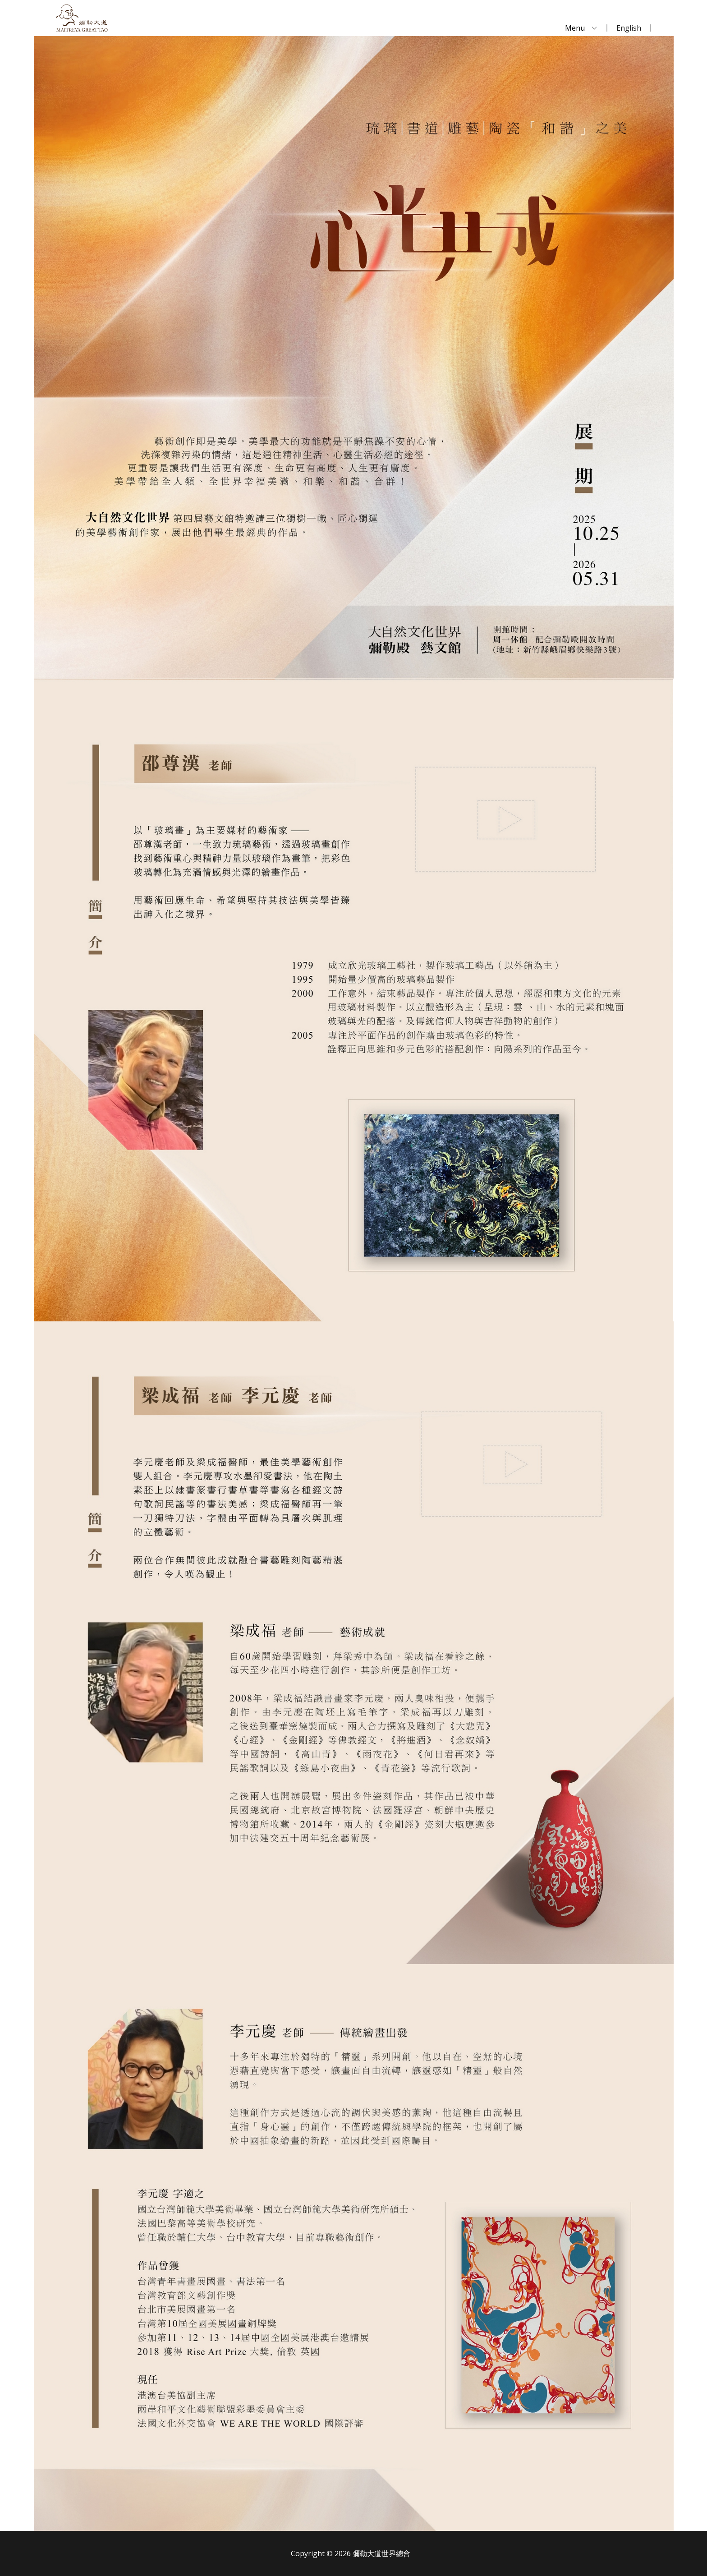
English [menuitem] (628, 28)
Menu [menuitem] (575, 28)
